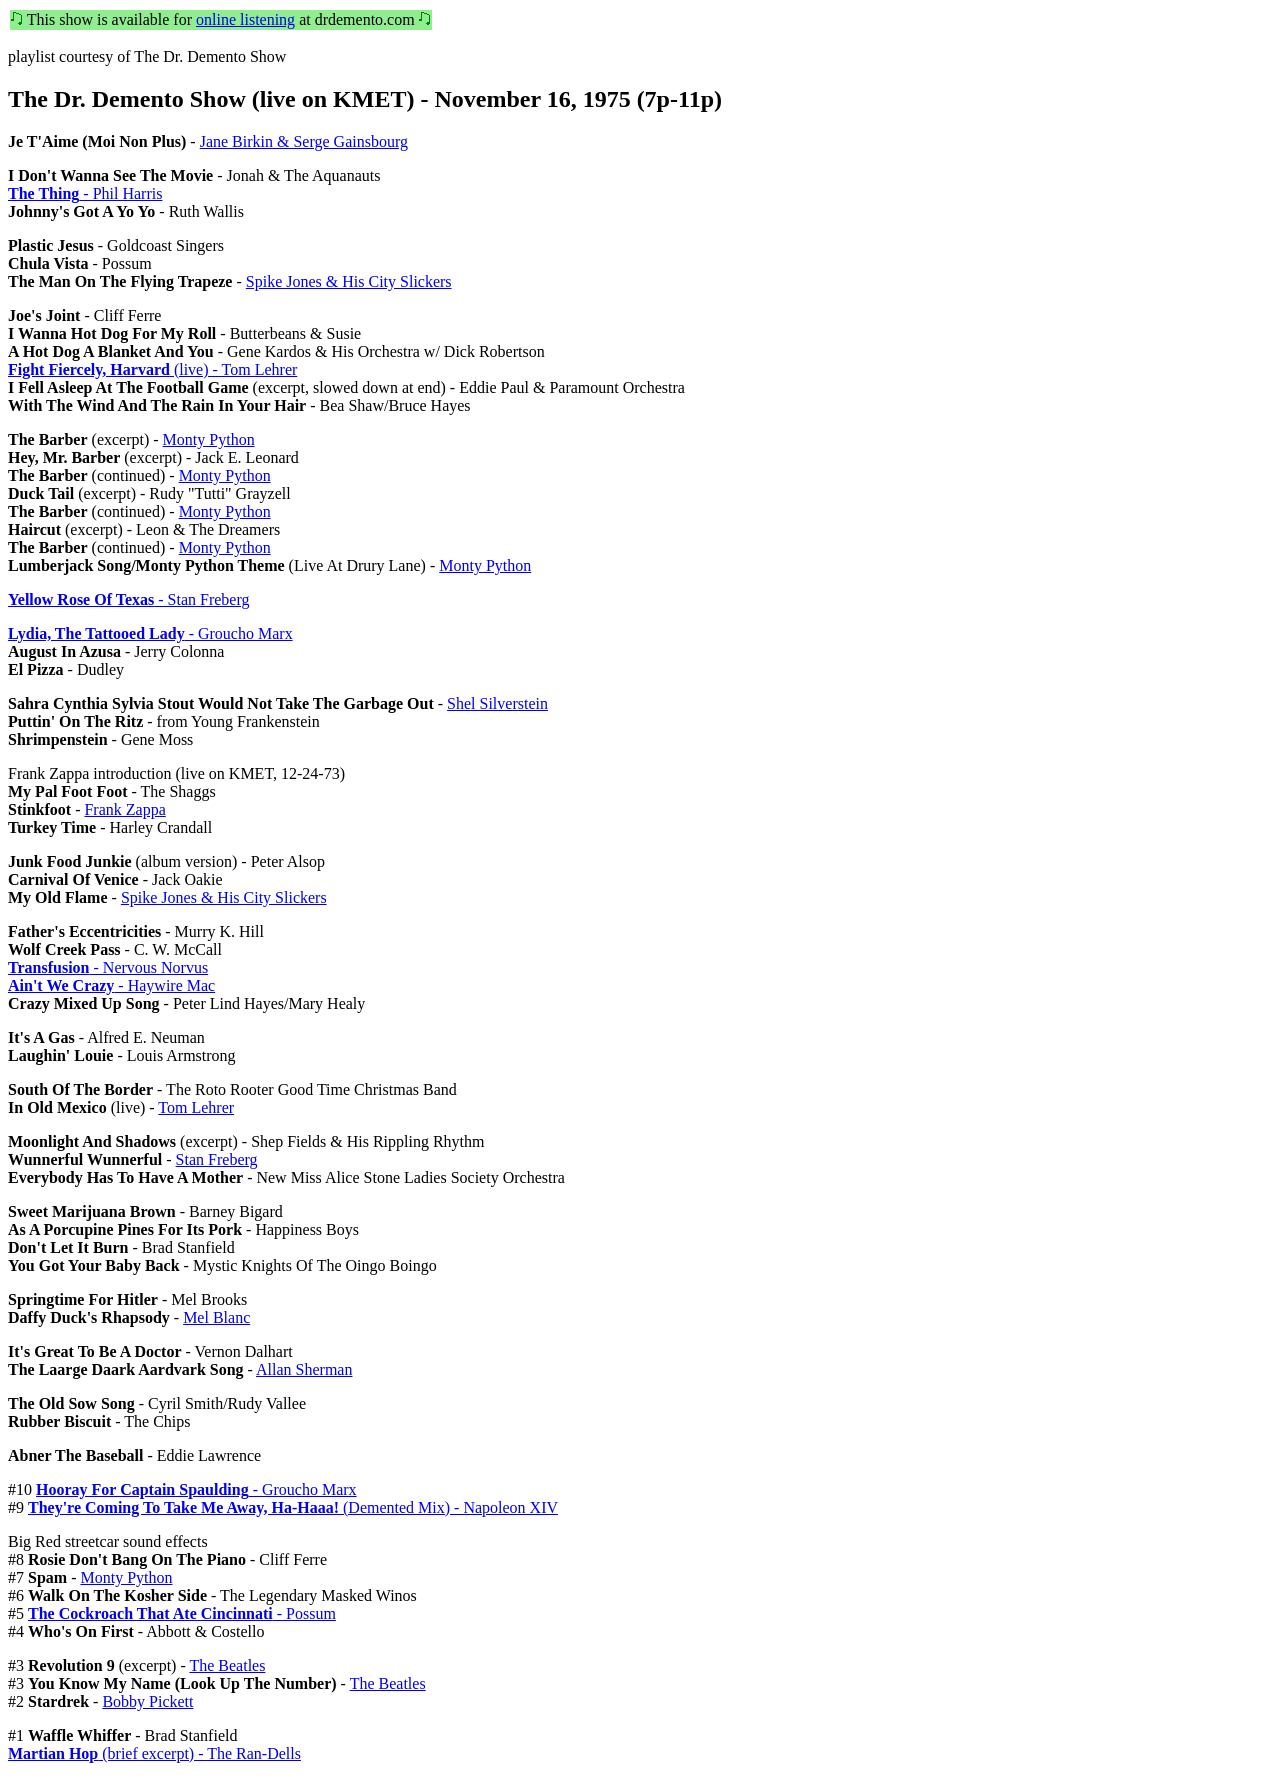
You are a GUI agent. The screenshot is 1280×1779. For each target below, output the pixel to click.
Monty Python (209, 439)
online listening (245, 19)
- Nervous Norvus (108, 967)
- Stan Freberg (128, 599)
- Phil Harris (85, 193)
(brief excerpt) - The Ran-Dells (154, 1753)
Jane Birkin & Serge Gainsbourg (304, 141)
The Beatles (227, 1665)
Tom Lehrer (196, 1107)
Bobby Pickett (147, 1701)
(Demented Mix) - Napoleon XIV (293, 1507)
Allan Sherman (304, 1369)
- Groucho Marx (150, 633)
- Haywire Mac (111, 985)
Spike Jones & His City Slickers (349, 281)
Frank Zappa (124, 809)
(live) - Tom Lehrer (152, 369)
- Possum (182, 1613)
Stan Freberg (217, 1159)
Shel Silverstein (497, 703)
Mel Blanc (216, 1317)
